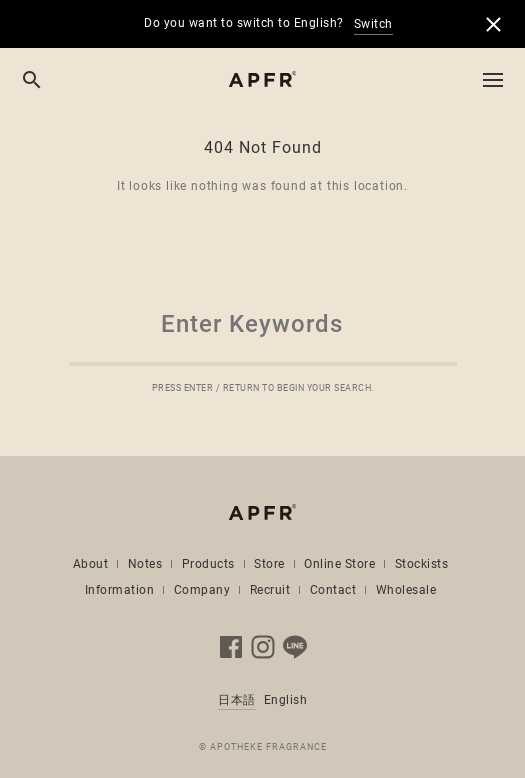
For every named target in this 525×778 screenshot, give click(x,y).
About (91, 564)
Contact (333, 590)
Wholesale (406, 590)
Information (120, 590)
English (286, 700)
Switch (373, 24)
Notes (145, 564)
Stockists (422, 564)
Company (202, 590)
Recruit (270, 590)
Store (269, 564)
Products (208, 564)
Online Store (339, 564)
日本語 (237, 700)
